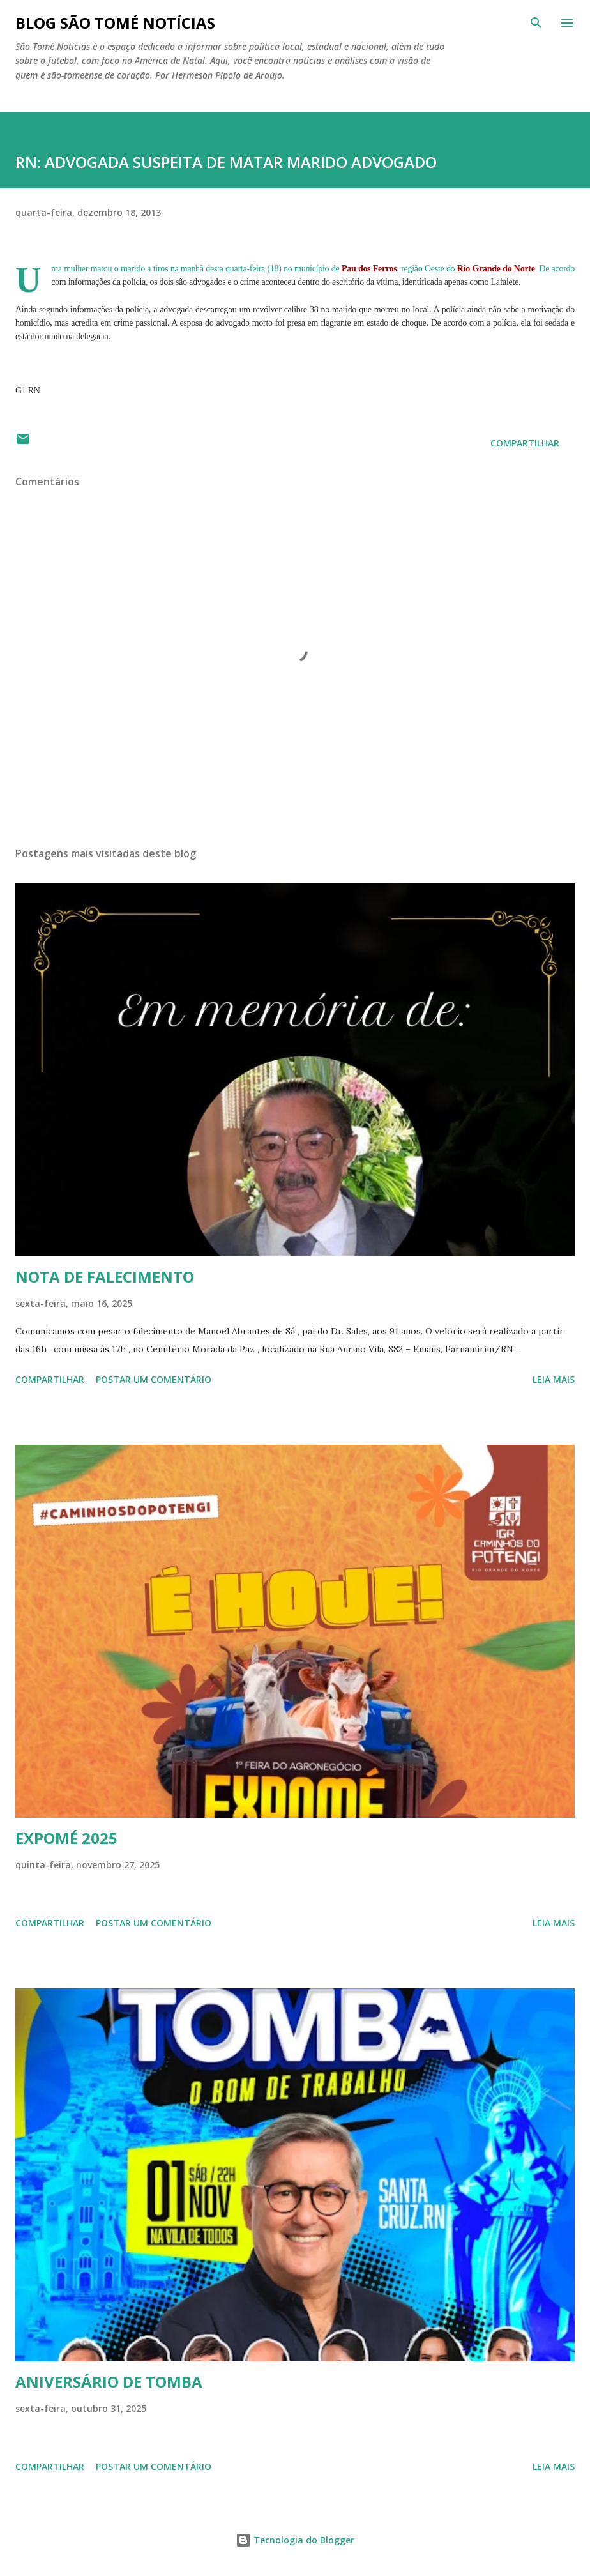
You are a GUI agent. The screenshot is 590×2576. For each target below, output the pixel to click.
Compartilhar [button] (524, 443)
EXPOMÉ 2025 (66, 1837)
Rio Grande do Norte (496, 268)
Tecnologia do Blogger (295, 2540)
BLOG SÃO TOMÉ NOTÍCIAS (115, 22)
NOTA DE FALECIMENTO (104, 1276)
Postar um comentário (153, 1379)
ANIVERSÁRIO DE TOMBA (108, 2381)
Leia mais (554, 1379)
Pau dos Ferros (369, 268)
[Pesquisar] (536, 23)
